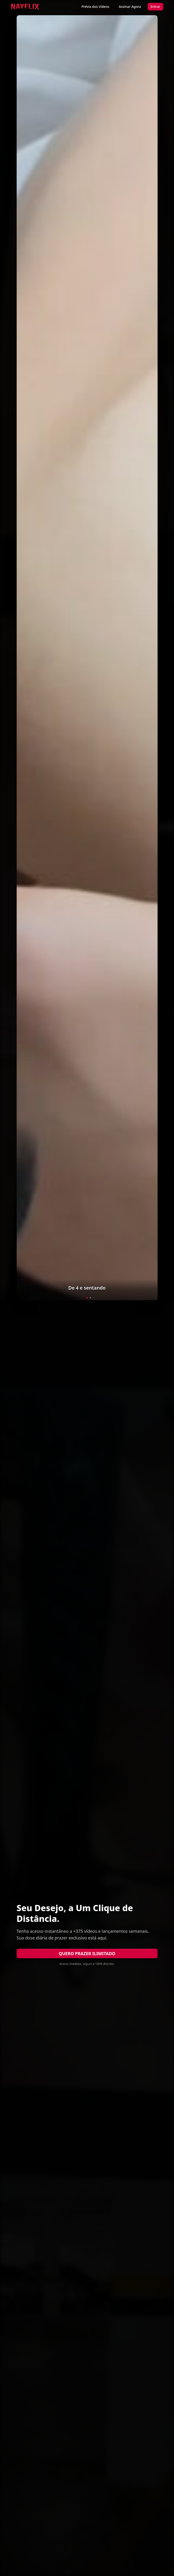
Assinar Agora (130, 6)
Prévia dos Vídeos (95, 6)
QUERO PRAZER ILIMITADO (87, 1953)
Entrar (155, 6)
